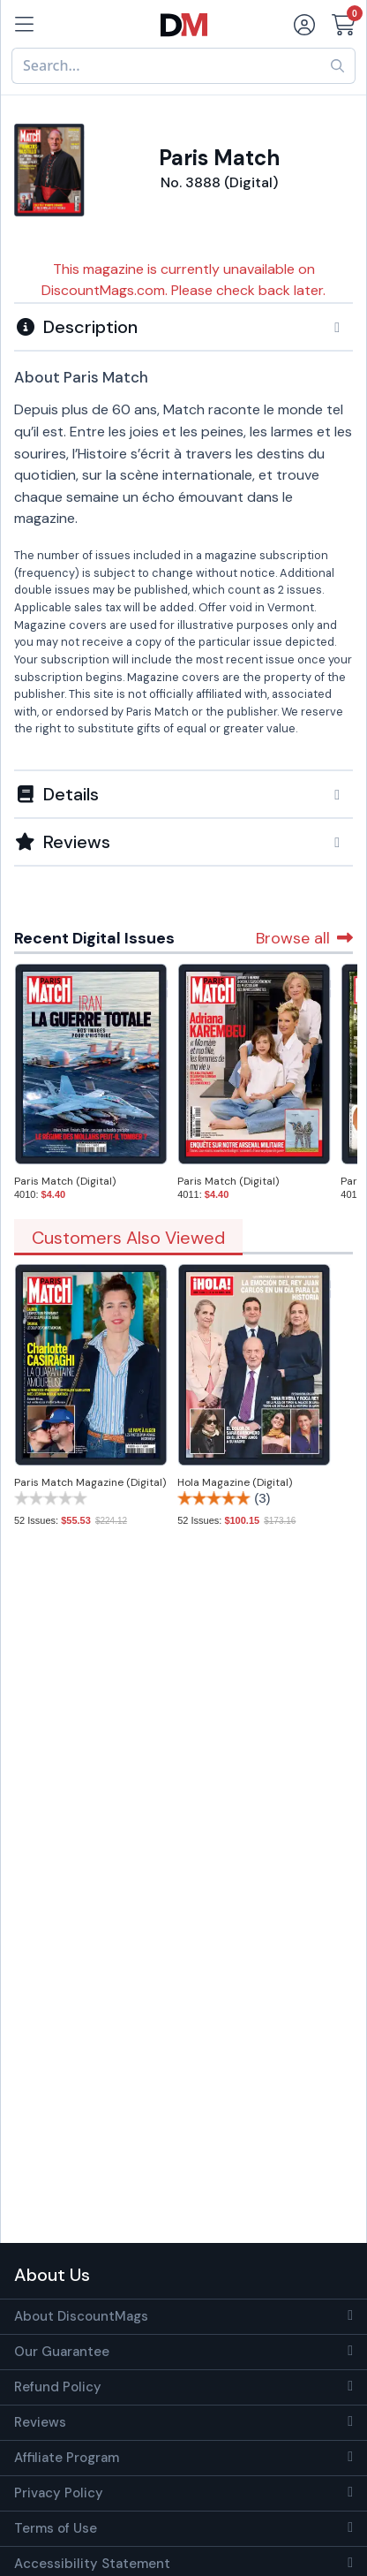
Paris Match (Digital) (65, 1181)
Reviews (40, 2422)
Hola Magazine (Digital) (234, 1482)
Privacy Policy (58, 2493)
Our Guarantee (61, 2351)
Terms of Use (55, 2528)
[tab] (183, 326)
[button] (183, 327)
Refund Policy (57, 2387)
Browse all (304, 938)
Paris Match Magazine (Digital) (90, 1482)
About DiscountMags (81, 2316)
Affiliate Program (66, 2457)
